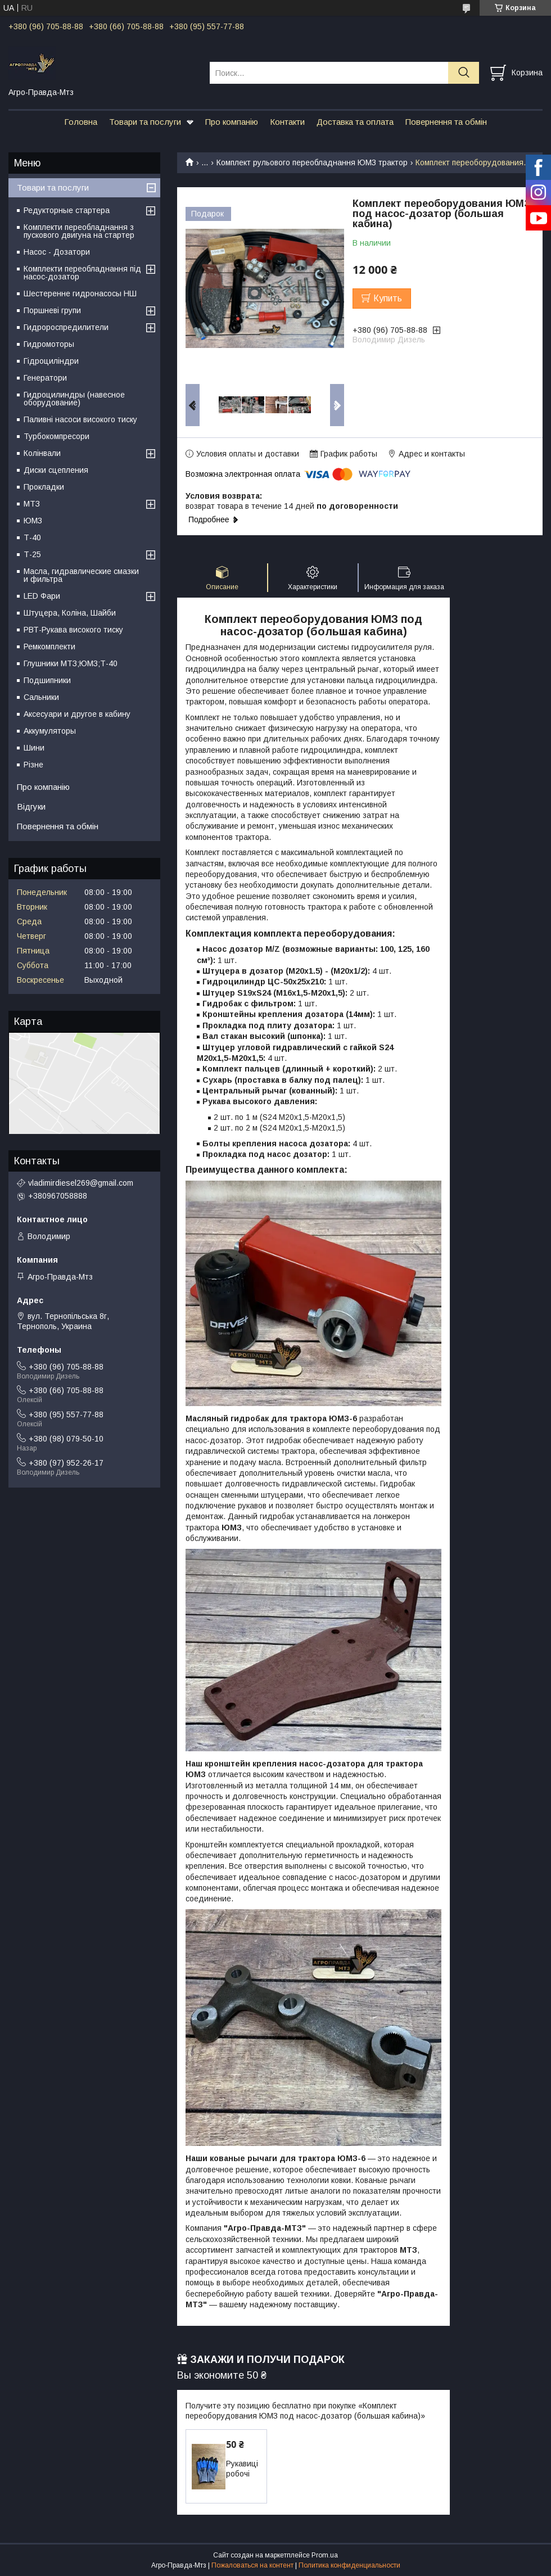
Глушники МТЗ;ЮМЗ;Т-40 (71, 663)
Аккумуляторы (50, 730)
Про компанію (231, 121)
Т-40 (32, 537)
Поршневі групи (52, 310)
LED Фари (42, 595)
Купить (387, 298)
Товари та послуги (145, 121)
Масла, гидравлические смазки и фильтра (81, 575)
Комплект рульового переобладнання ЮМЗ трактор (312, 162)
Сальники (41, 697)
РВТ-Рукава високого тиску (73, 629)
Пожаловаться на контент (252, 2565)
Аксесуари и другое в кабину (77, 713)
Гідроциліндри (51, 360)
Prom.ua (324, 2555)
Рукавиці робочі (242, 2468)
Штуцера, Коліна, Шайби (70, 612)
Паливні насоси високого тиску (80, 419)
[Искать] (463, 73)
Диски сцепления (56, 470)
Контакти (287, 121)
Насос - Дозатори (57, 251)
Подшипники (47, 680)
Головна (80, 121)
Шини (34, 747)
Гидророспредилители (66, 327)
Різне (33, 764)
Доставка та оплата (355, 121)
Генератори (45, 377)
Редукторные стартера (67, 210)
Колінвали (42, 453)
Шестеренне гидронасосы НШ (80, 293)
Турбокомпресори (56, 436)
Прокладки (44, 486)
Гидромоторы (49, 344)
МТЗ (32, 503)
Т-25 (32, 554)
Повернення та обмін (446, 121)
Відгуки (31, 806)
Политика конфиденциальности (349, 2565)
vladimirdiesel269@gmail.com (80, 1182)
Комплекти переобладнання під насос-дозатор (82, 272)
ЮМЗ (33, 520)
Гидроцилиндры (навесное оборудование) (74, 398)
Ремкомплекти (49, 646)
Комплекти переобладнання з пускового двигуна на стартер (79, 231)
